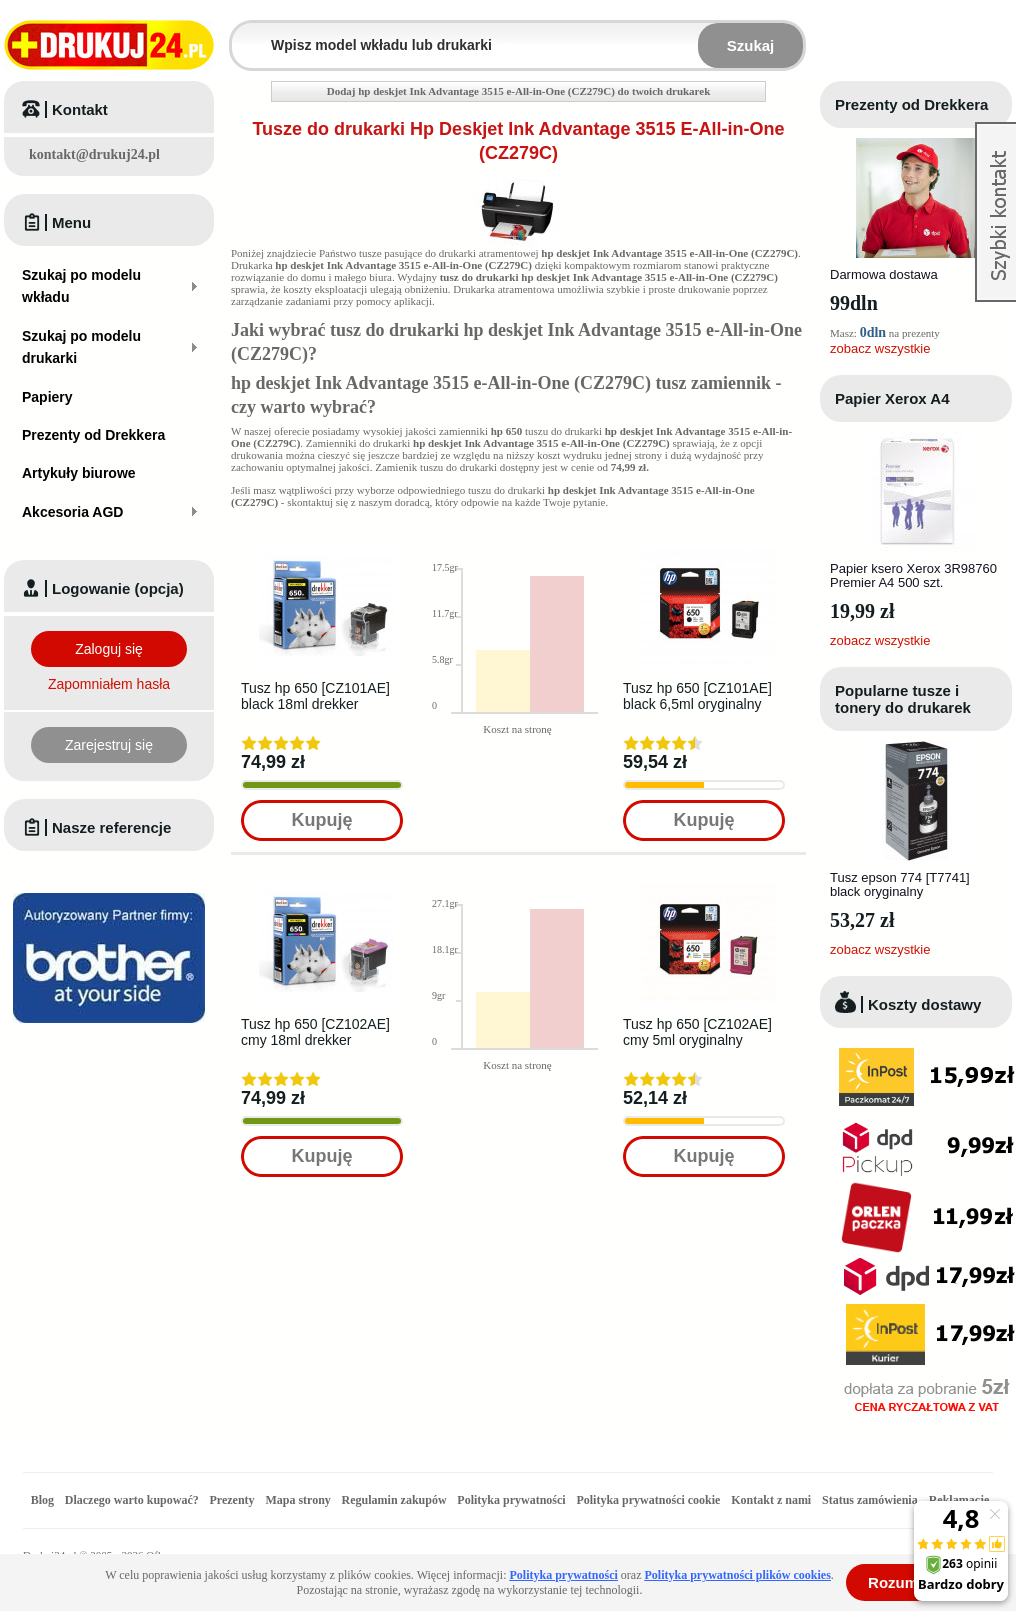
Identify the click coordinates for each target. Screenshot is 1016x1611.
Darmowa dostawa (884, 274)
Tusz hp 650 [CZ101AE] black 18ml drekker (315, 696)
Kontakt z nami (771, 1500)
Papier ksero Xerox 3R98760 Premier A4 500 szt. (913, 575)
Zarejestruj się (109, 745)
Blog (42, 1500)
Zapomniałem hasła (109, 684)
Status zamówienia (871, 1500)
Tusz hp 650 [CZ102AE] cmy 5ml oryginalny (697, 1032)
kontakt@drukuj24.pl (94, 154)
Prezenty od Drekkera (911, 104)
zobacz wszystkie (880, 348)
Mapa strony (297, 1500)
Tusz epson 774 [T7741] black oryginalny (900, 884)
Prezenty (232, 1500)
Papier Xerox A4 (892, 398)
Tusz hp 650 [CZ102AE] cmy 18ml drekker (315, 1032)
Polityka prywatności (511, 1500)
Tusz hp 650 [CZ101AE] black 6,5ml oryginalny (697, 696)
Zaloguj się (109, 649)
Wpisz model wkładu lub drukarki (244, 33)
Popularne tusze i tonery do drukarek (903, 699)
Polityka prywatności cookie (648, 1500)
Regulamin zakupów (394, 1500)
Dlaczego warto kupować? (132, 1500)
